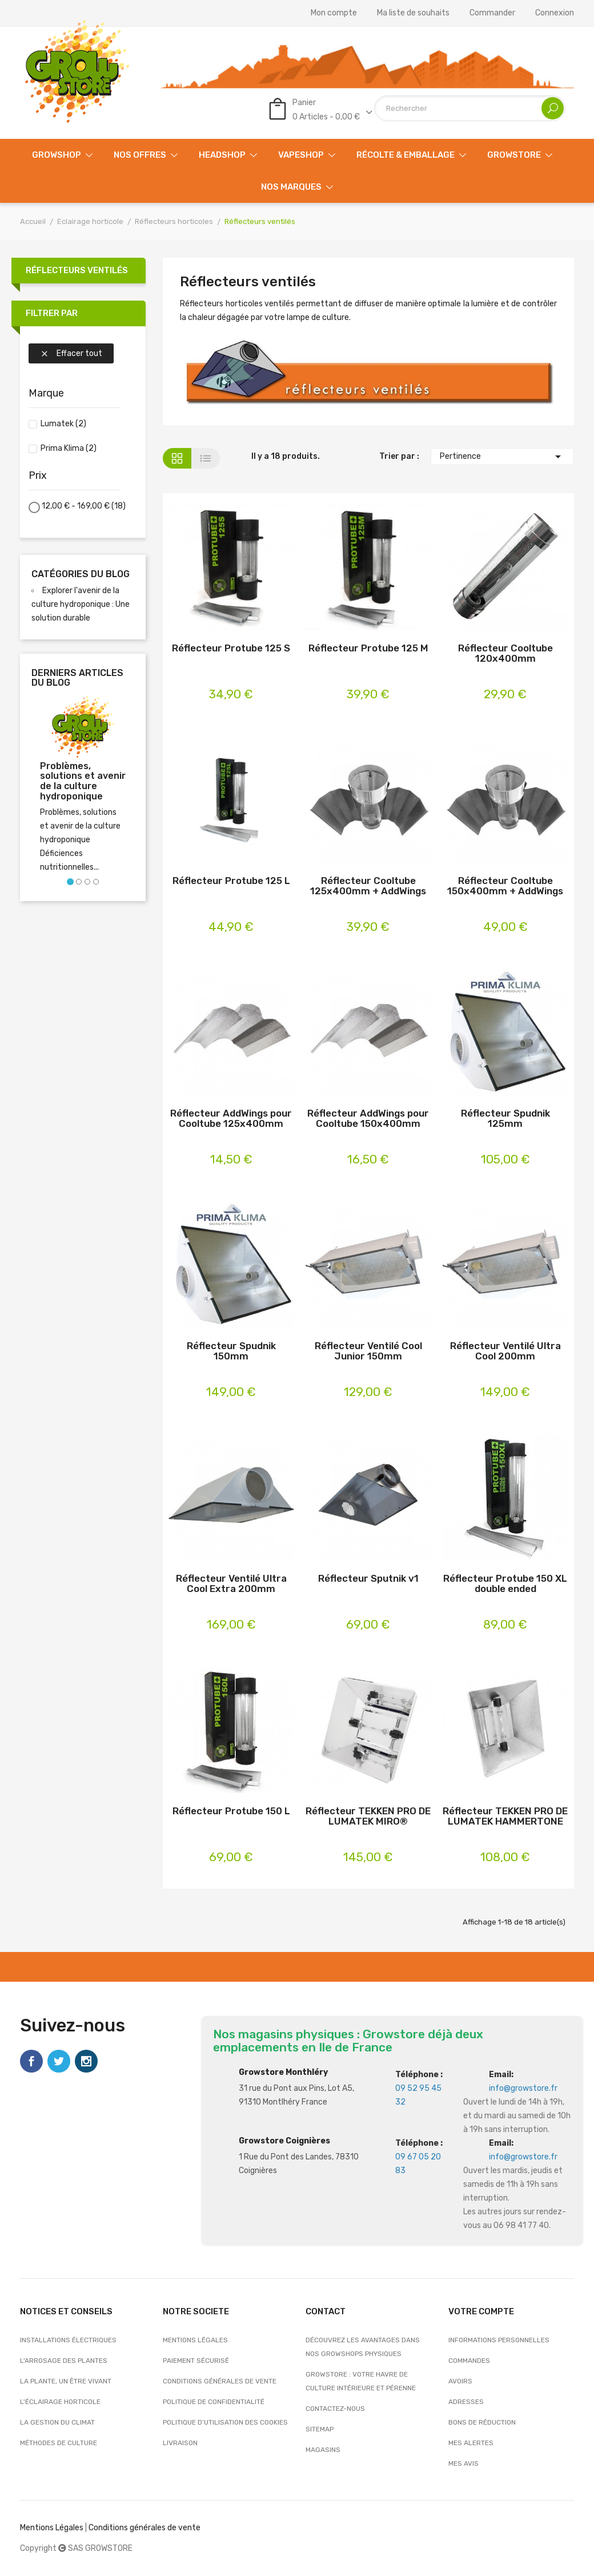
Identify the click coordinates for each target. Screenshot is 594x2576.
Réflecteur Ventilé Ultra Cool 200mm (505, 1351)
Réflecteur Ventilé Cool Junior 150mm (368, 1351)
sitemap (320, 2429)
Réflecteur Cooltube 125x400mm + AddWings (368, 886)
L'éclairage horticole (60, 2402)
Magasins (323, 2450)
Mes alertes (470, 2443)
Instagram (86, 2061)
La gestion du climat (57, 2422)
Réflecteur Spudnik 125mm (505, 1118)
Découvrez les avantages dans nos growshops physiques (363, 2347)
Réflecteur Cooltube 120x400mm (505, 653)
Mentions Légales (51, 2528)
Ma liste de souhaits (413, 13)
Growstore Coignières (284, 2141)
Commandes (469, 2361)
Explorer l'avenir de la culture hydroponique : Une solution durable (80, 604)
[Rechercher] (469, 108)
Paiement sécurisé (196, 2361)
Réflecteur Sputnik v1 (368, 1578)
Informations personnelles (498, 2340)
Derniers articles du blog (77, 678)
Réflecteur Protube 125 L (231, 880)
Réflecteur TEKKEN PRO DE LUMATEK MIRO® (368, 1816)
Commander (492, 13)
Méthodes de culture (58, 2443)
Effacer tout (71, 353)
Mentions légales (195, 2340)
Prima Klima (69, 448)
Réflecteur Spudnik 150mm (231, 1351)
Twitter (58, 2061)
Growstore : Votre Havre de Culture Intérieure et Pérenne (361, 2381)
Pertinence (502, 456)
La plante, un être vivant (65, 2381)
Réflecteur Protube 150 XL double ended (505, 1583)
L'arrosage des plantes (63, 2361)
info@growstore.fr (523, 2088)
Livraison (180, 2443)
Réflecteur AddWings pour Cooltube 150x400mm (368, 1118)
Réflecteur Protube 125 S (231, 648)
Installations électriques (68, 2340)
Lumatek (63, 424)
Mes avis (463, 2463)
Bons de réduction (482, 2422)
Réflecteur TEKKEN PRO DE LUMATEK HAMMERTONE (505, 1816)
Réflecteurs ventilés (77, 270)
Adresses (466, 2402)
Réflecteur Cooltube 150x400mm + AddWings (505, 886)
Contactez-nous (335, 2409)
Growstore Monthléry (283, 2072)
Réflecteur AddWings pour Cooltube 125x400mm (231, 1118)
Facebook (31, 2061)
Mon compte (334, 13)
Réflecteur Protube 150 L (231, 1811)
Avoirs (460, 2381)
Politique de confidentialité (213, 2402)
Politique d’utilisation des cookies (225, 2422)
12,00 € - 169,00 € (84, 506)
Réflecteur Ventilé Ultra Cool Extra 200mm (231, 1583)
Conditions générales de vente (219, 2381)
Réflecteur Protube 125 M (368, 648)
